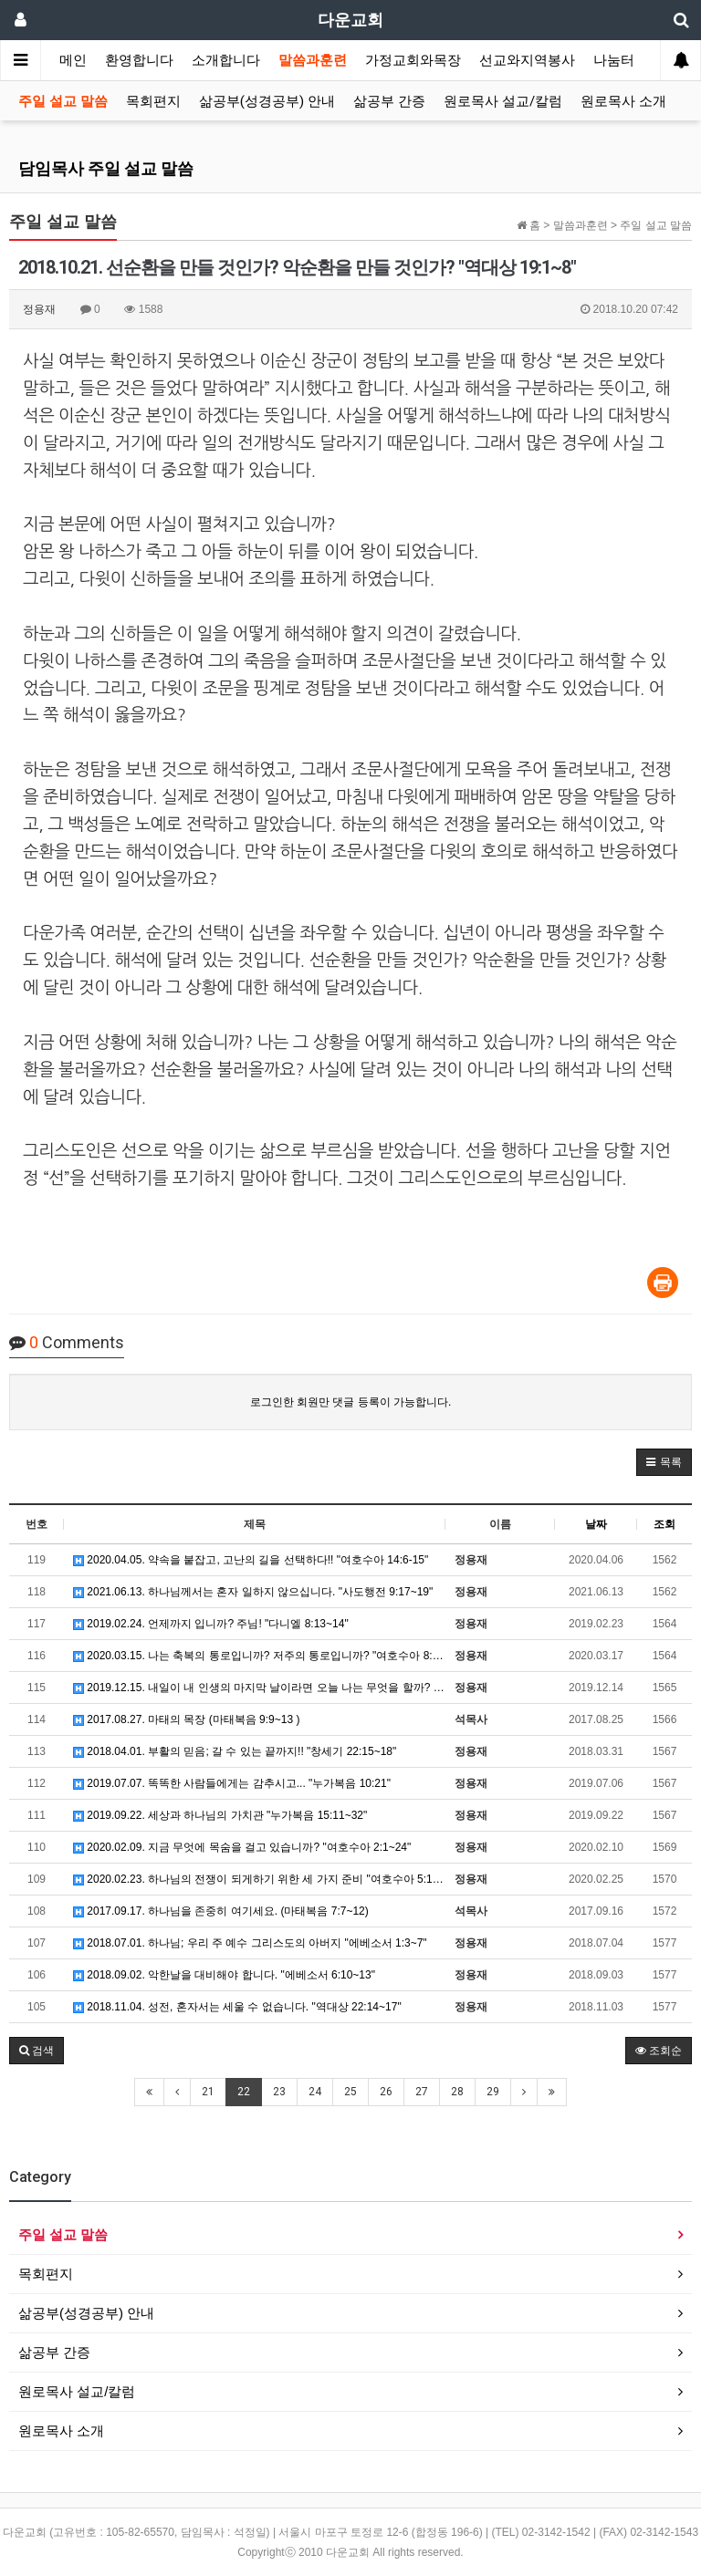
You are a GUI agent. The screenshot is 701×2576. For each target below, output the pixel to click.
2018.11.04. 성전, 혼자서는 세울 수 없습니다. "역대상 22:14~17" (237, 2006)
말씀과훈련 (312, 60)
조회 (664, 1524)
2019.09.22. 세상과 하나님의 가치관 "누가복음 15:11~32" (220, 1815)
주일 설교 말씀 (63, 101)
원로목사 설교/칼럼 (503, 101)
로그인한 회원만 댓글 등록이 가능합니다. (351, 1402)
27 (421, 2091)
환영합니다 (139, 60)
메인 (73, 60)
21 (208, 2091)
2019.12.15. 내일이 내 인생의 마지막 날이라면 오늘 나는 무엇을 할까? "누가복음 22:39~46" (259, 1687)
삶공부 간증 (389, 101)
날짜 (596, 1524)
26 (386, 2091)
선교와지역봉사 (527, 60)
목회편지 (153, 101)
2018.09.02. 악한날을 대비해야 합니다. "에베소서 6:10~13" (224, 1974)
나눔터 (613, 60)
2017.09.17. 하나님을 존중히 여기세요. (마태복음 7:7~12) (221, 1911)
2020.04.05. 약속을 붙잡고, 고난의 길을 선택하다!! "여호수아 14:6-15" (250, 1559)
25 (350, 2091)
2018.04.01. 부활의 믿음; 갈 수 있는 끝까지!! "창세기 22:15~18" (234, 1751)
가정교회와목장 (413, 60)
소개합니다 (226, 60)
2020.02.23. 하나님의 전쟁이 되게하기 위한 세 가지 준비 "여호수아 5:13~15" (259, 1879)
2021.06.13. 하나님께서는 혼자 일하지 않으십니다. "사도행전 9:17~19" (253, 1591)
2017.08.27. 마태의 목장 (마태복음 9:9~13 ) (186, 1719)
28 (457, 2091)
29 (493, 2091)
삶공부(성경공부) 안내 (267, 101)
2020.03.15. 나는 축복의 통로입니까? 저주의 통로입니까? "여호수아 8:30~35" (259, 1655)
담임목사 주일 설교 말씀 (106, 168)
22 (243, 2091)
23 (279, 2091)
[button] (664, 1462)
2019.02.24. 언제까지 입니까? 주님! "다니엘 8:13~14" (211, 1623)
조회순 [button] (658, 2050)
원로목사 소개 (623, 101)
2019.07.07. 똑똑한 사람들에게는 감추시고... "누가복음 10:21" (232, 1783)
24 (315, 2091)
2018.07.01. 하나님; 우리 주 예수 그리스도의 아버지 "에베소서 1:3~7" (250, 1943)
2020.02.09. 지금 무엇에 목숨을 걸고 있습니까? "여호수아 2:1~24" (242, 1847)
